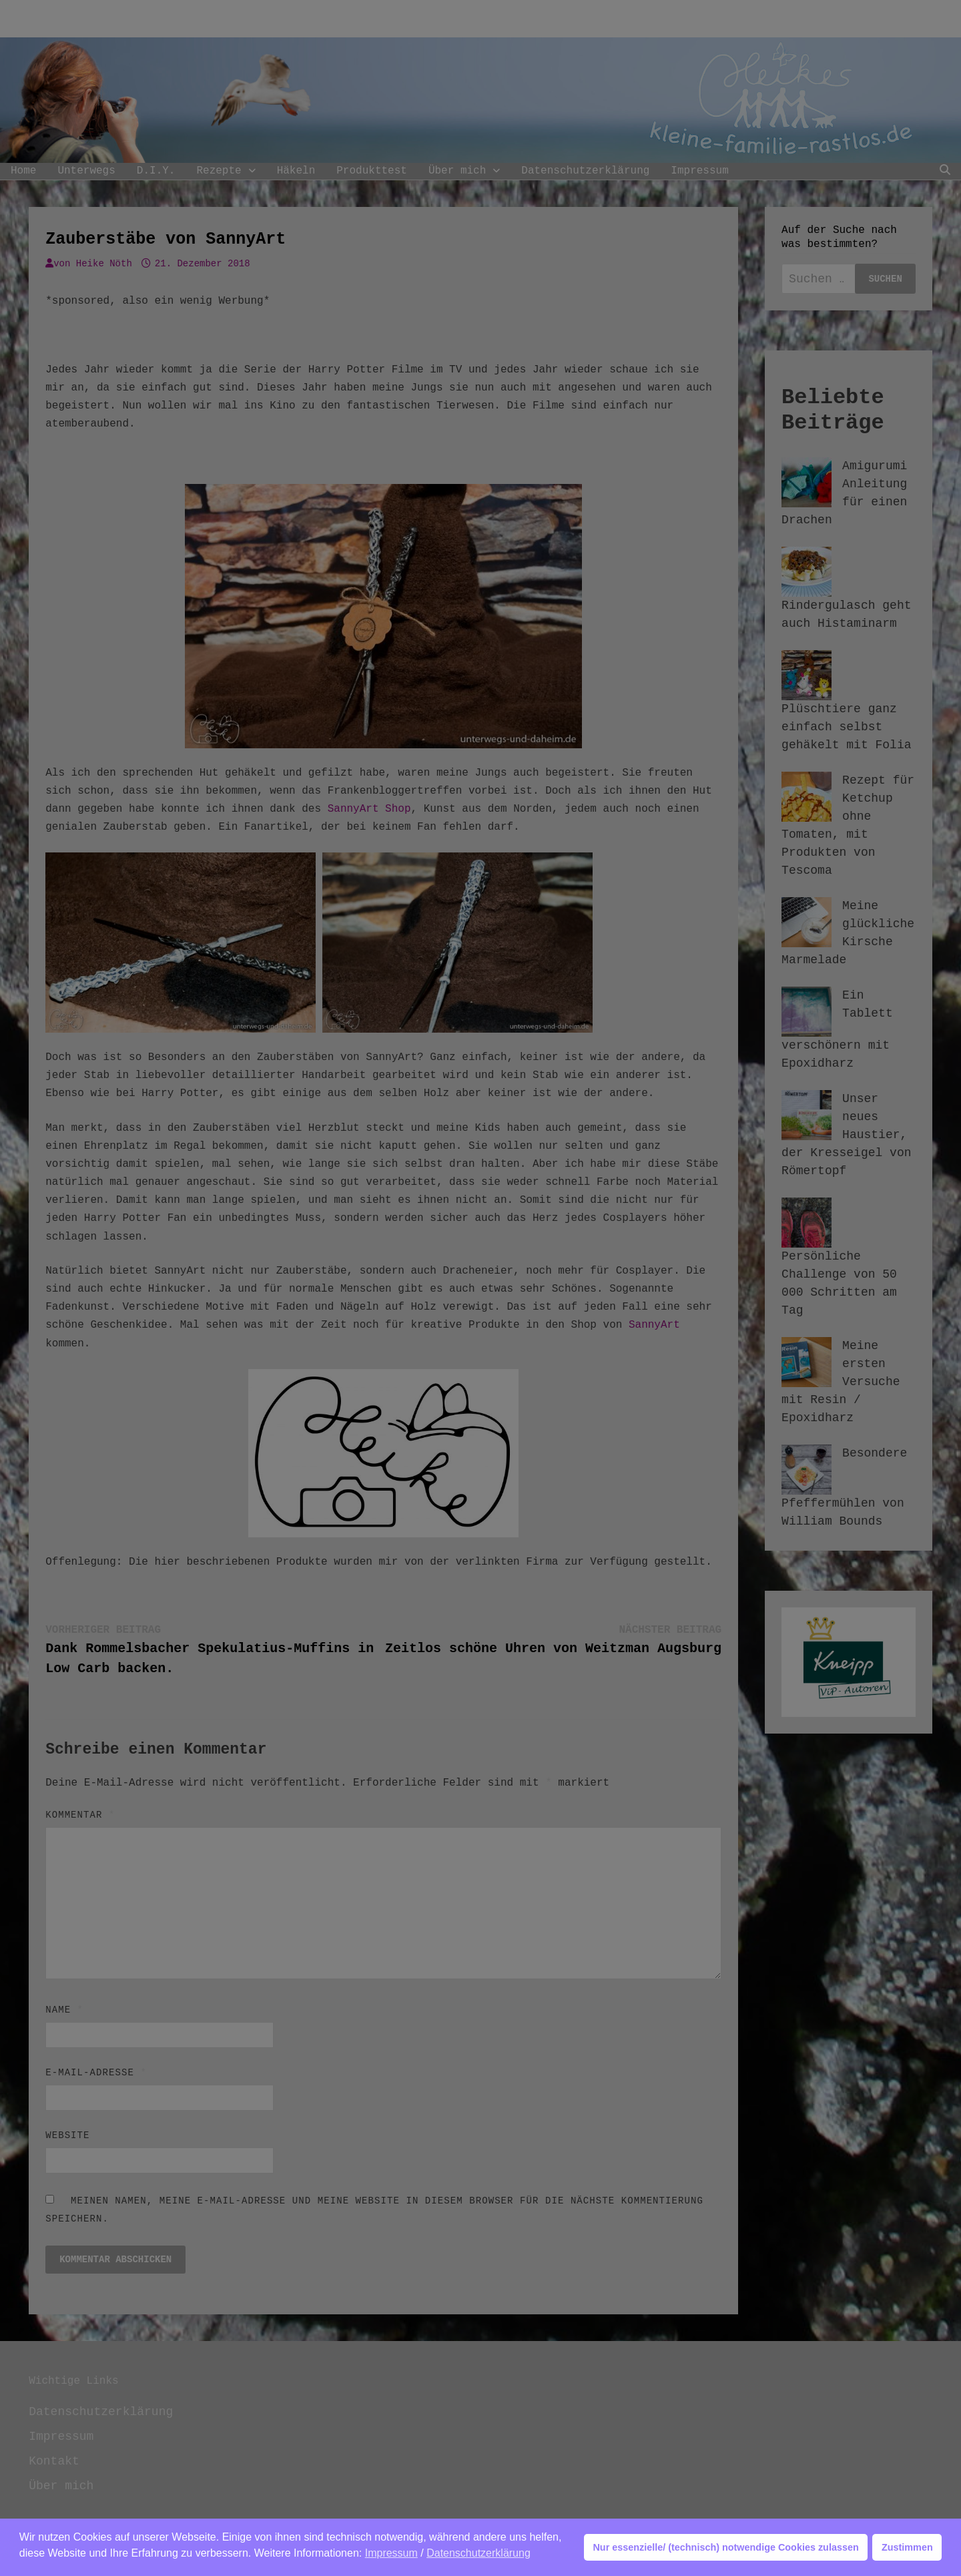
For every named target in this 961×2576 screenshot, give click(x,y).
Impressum (391, 2553)
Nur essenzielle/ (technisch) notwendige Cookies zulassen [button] (725, 2547)
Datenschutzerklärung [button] (478, 2553)
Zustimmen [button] (907, 2547)
